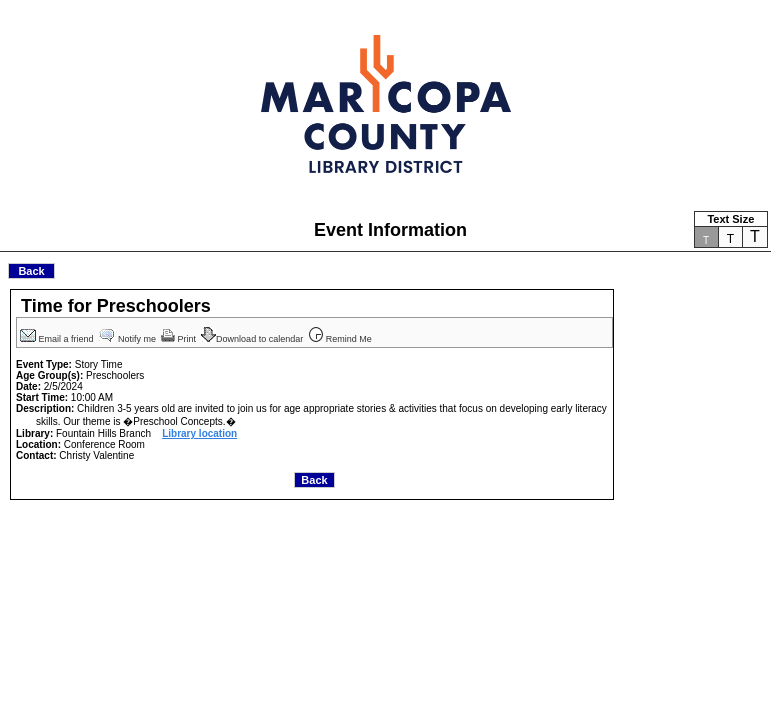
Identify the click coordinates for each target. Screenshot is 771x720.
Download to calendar (253, 339)
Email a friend (58, 339)
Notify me (129, 339)
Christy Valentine (96, 455)
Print (180, 339)
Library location (199, 433)
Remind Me (341, 339)
